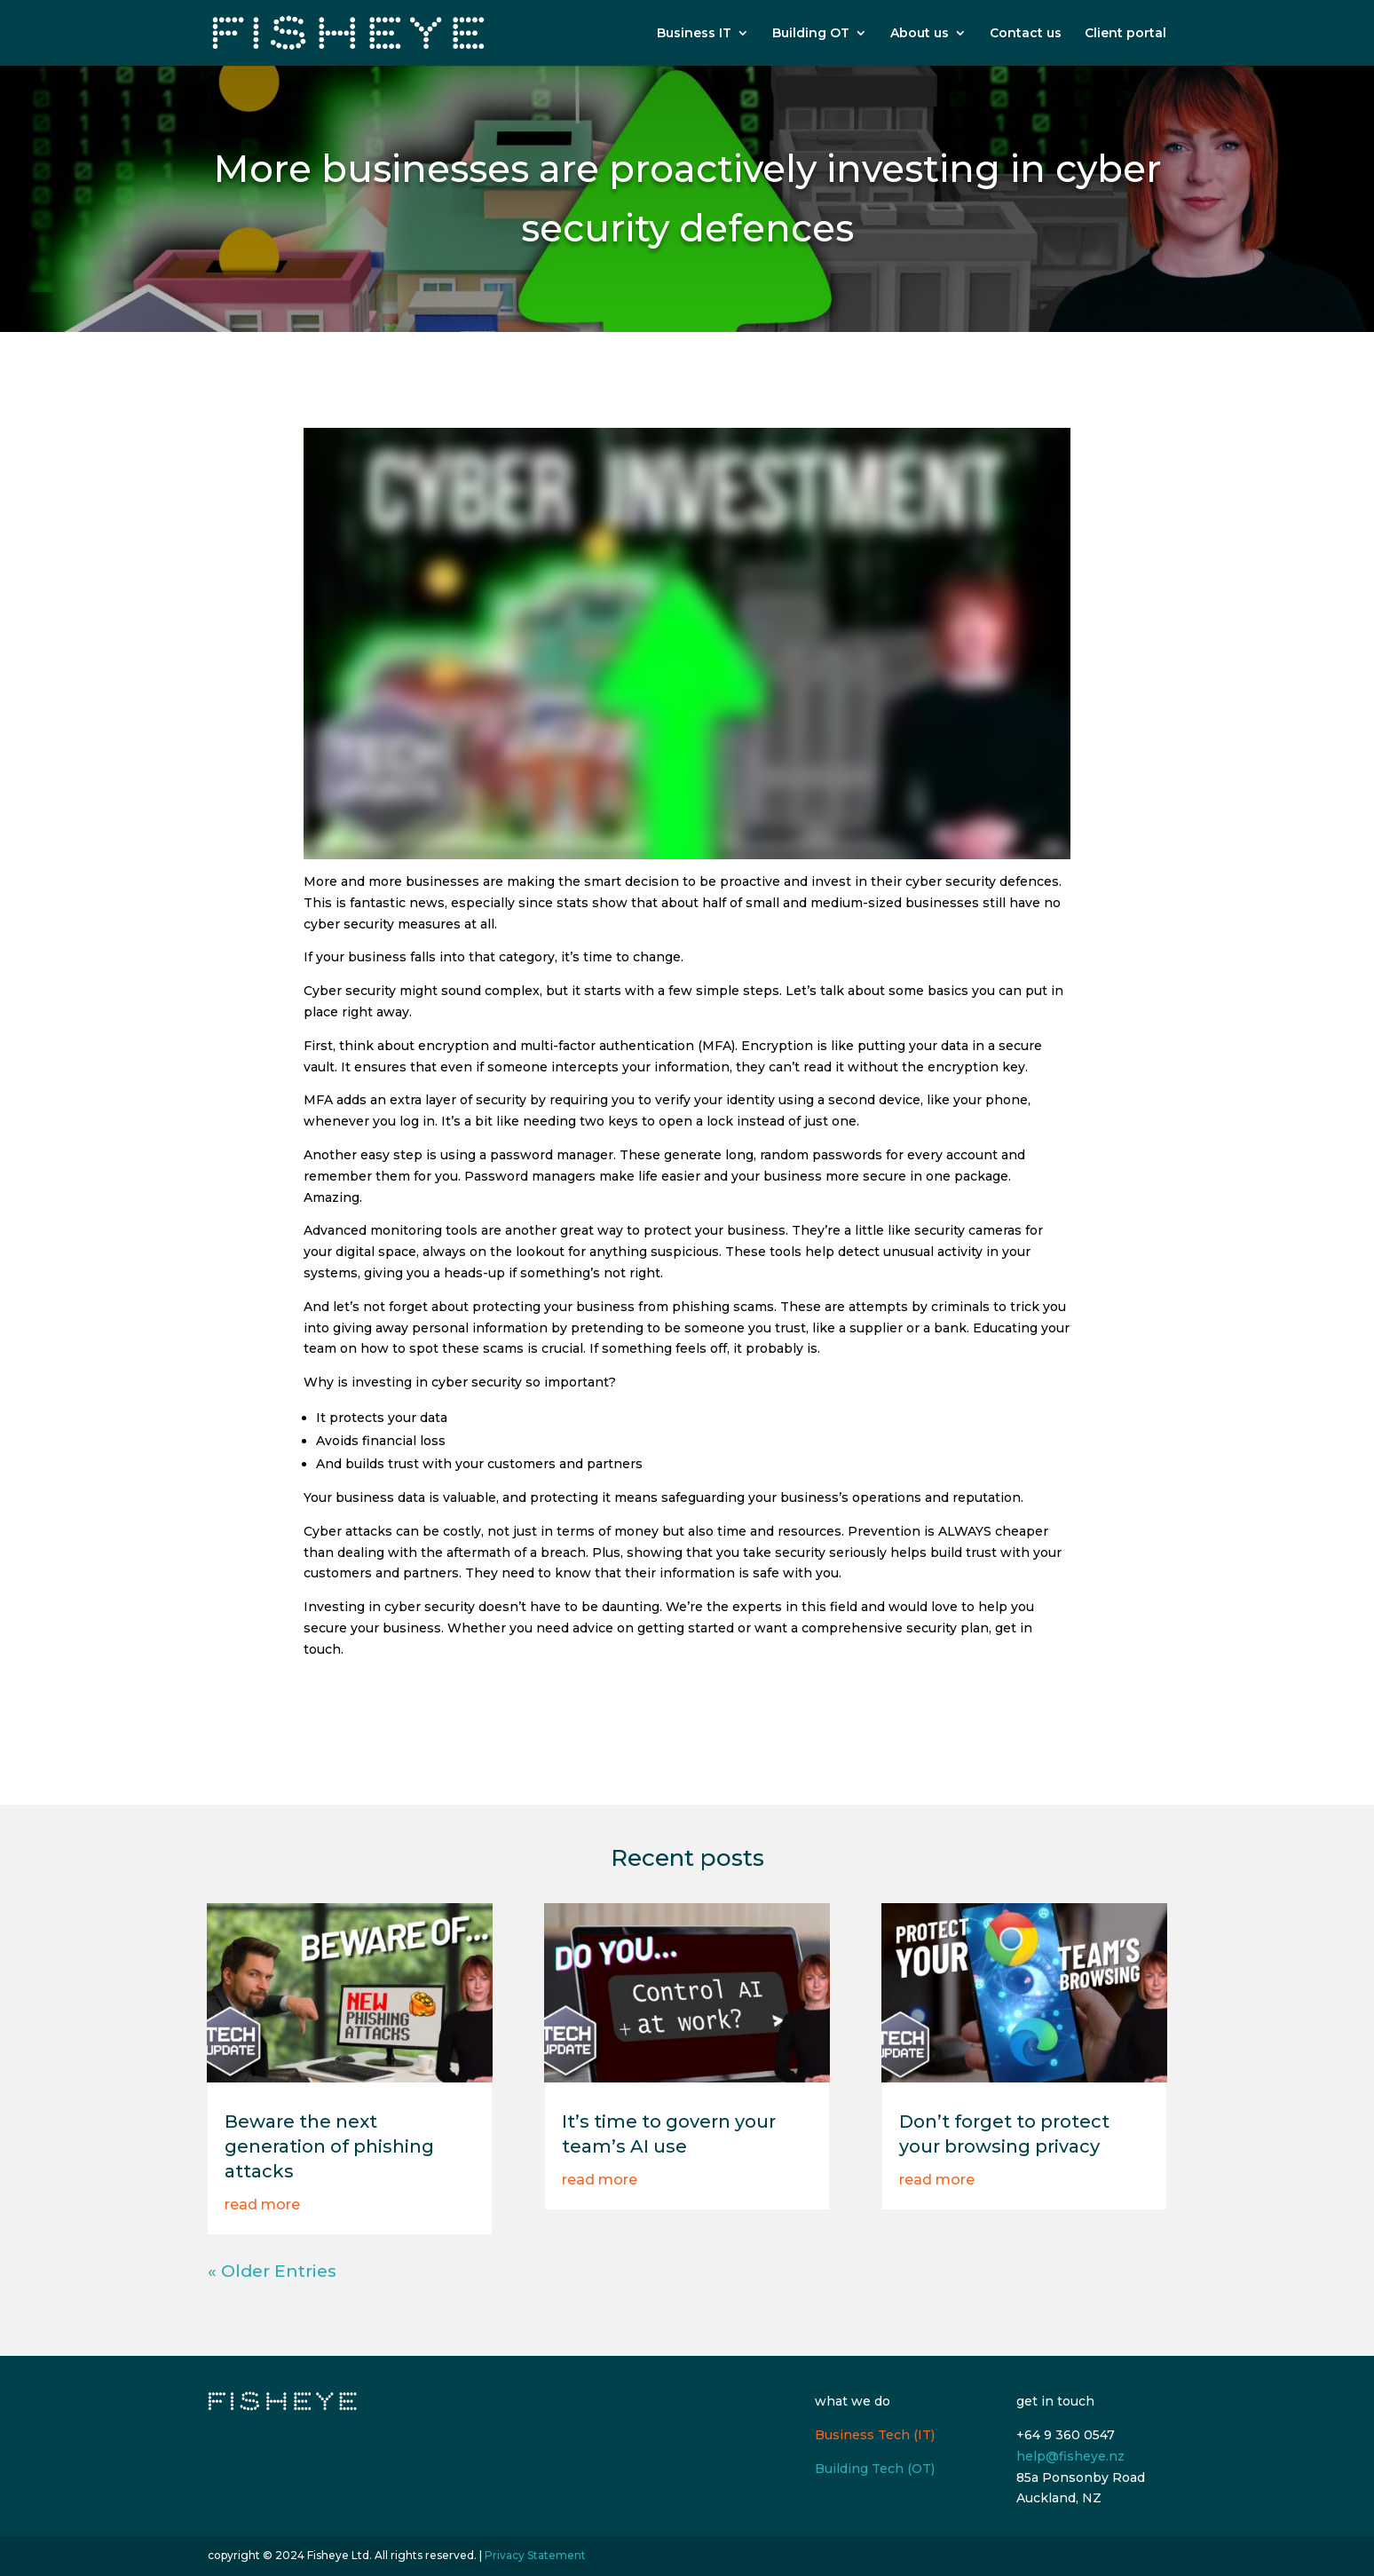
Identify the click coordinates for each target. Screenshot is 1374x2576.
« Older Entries (272, 2271)
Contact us (1026, 34)
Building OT (810, 34)
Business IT (694, 34)
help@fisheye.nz (1070, 2456)
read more (262, 2204)
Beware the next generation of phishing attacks (329, 2146)
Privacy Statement (535, 2555)
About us (919, 34)
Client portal (1125, 34)
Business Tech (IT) (875, 2435)
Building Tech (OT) (875, 2469)
